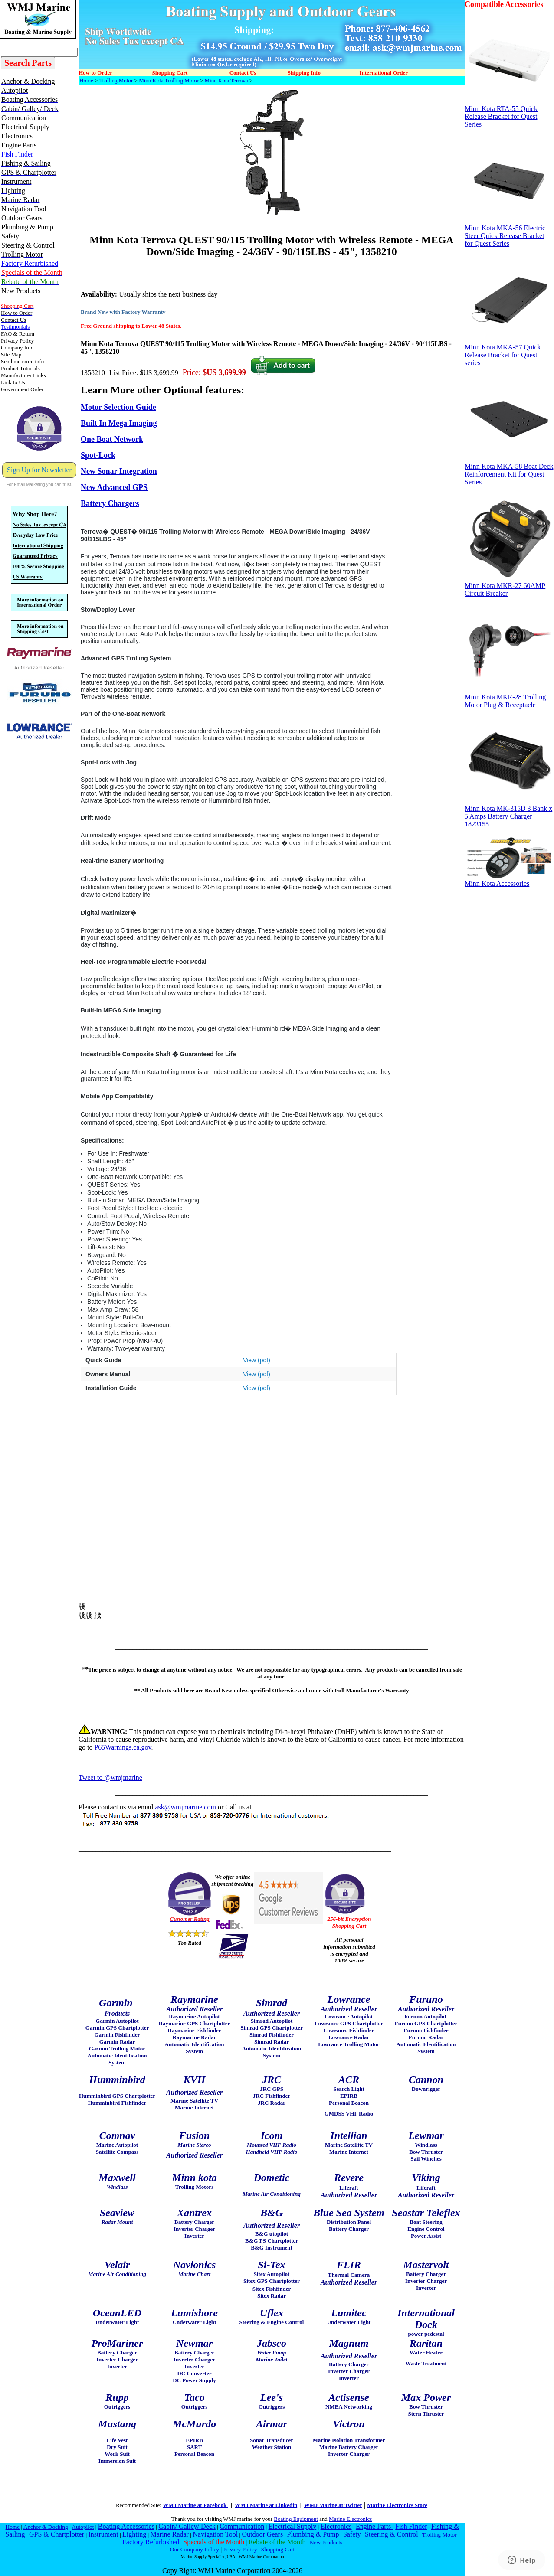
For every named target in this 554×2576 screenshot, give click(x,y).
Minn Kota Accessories (509, 880)
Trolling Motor (116, 80)
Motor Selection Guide (118, 407)
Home (86, 80)
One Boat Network (112, 439)
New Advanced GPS (114, 487)
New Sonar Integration (119, 471)
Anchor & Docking (45, 2527)
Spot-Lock (98, 455)
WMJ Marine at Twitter (333, 2505)
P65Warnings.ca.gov (122, 1747)
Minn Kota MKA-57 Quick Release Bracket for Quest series (509, 351)
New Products (326, 2542)
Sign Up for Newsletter (39, 469)
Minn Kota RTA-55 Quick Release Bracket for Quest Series (509, 113)
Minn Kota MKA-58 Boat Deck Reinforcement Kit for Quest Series (509, 471)
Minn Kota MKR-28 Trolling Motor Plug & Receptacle (509, 697)
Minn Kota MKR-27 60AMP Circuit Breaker (509, 586)
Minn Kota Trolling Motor (169, 80)
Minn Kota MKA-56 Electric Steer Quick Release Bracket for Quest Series (509, 232)
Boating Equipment (296, 2519)
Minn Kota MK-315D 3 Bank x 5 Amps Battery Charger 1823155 (509, 813)
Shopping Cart (278, 2549)
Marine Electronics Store (397, 2505)
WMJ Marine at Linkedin (266, 2505)
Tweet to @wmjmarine (110, 1777)
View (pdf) (256, 1360)
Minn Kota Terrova (226, 80)
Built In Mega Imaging (119, 423)
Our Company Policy (194, 2549)
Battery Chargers (110, 503)
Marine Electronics (350, 2519)
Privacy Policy (240, 2549)
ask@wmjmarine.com (185, 1807)
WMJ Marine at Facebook (195, 2505)
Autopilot (83, 2527)
